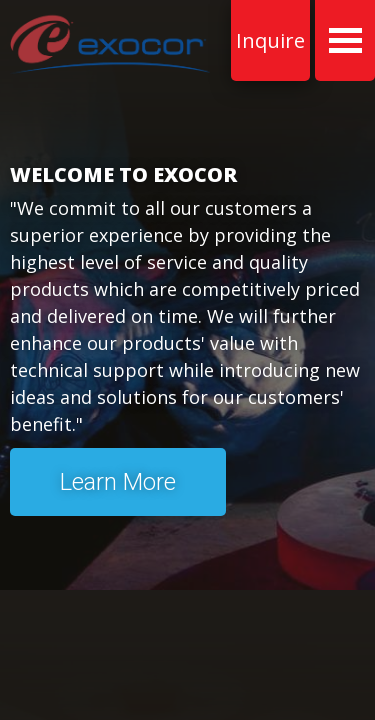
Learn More (118, 482)
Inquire (270, 40)
